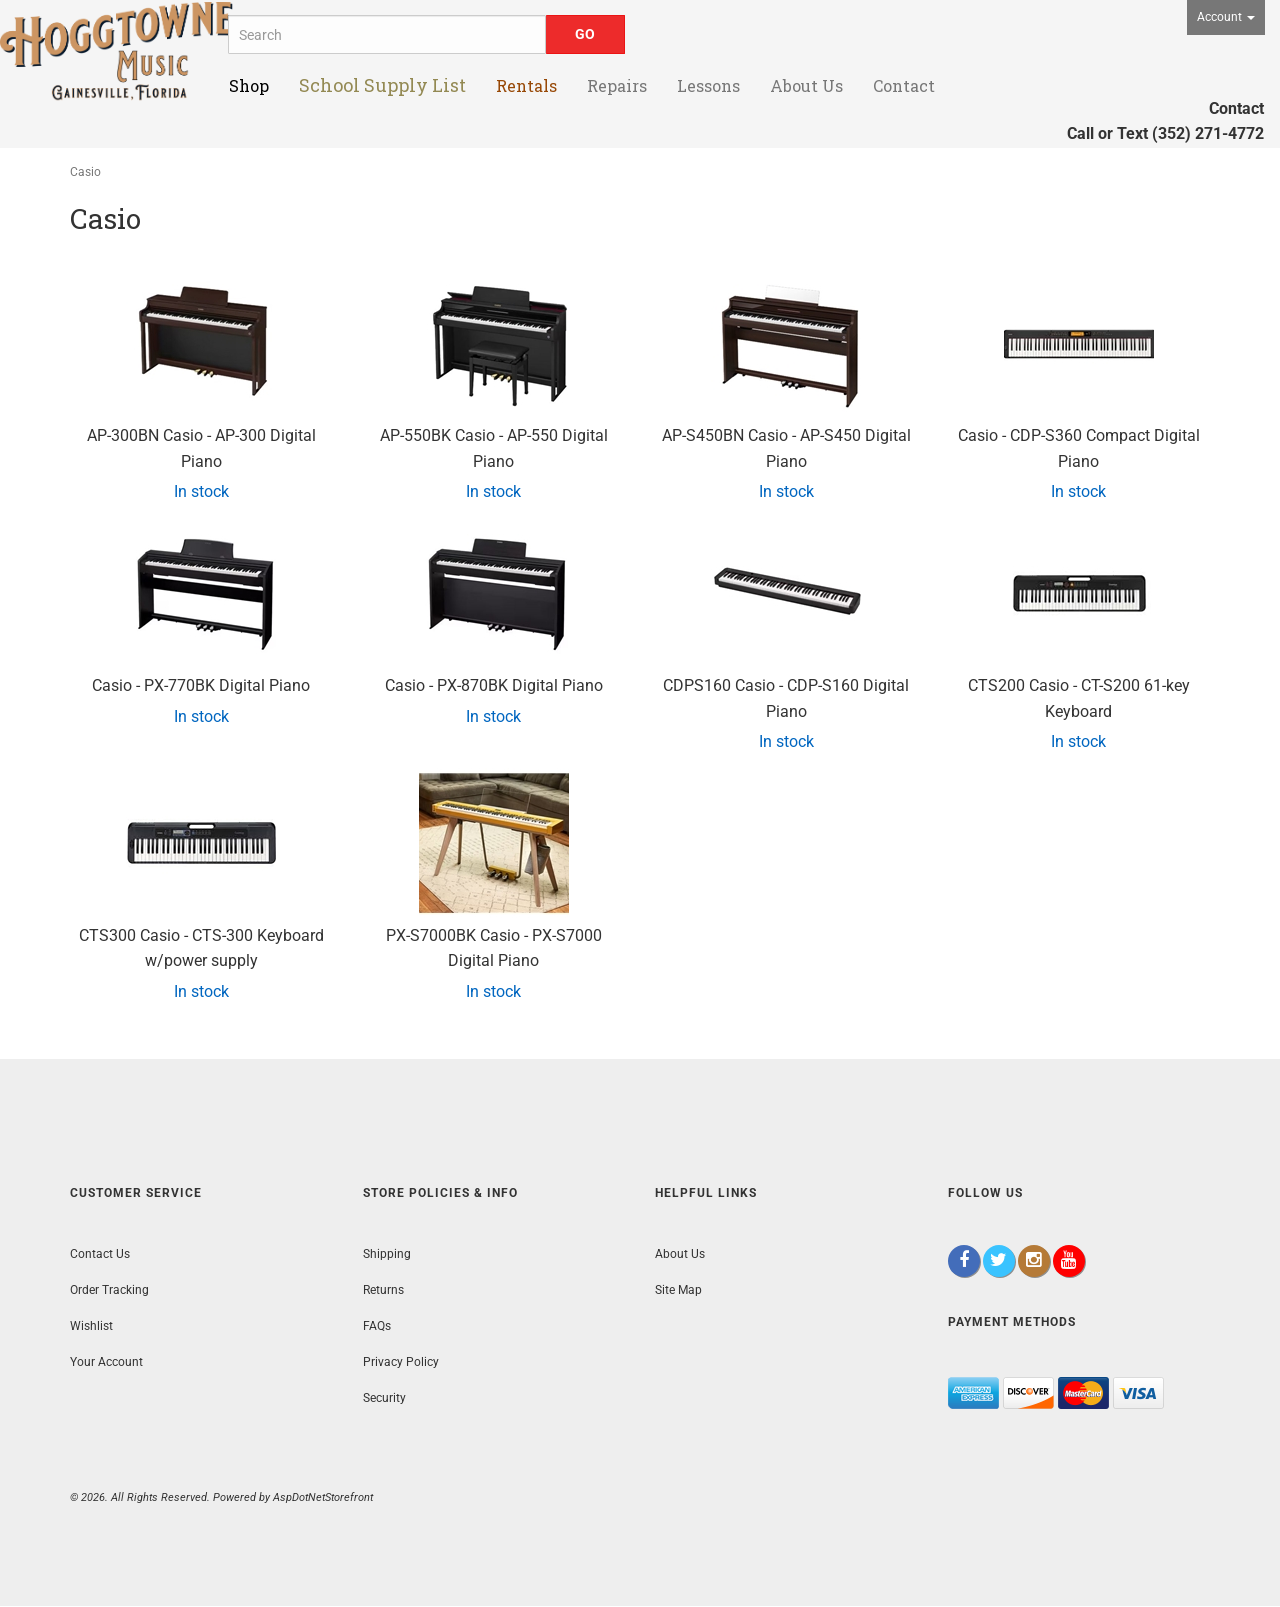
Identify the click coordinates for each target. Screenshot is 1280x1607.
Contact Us (100, 1254)
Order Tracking (109, 1290)
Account (1226, 17)
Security (384, 1398)
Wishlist (91, 1326)
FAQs (377, 1326)
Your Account (106, 1362)
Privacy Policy (401, 1362)
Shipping (387, 1254)
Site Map (678, 1290)
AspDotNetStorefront (323, 1497)
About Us (680, 1254)
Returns (383, 1290)
